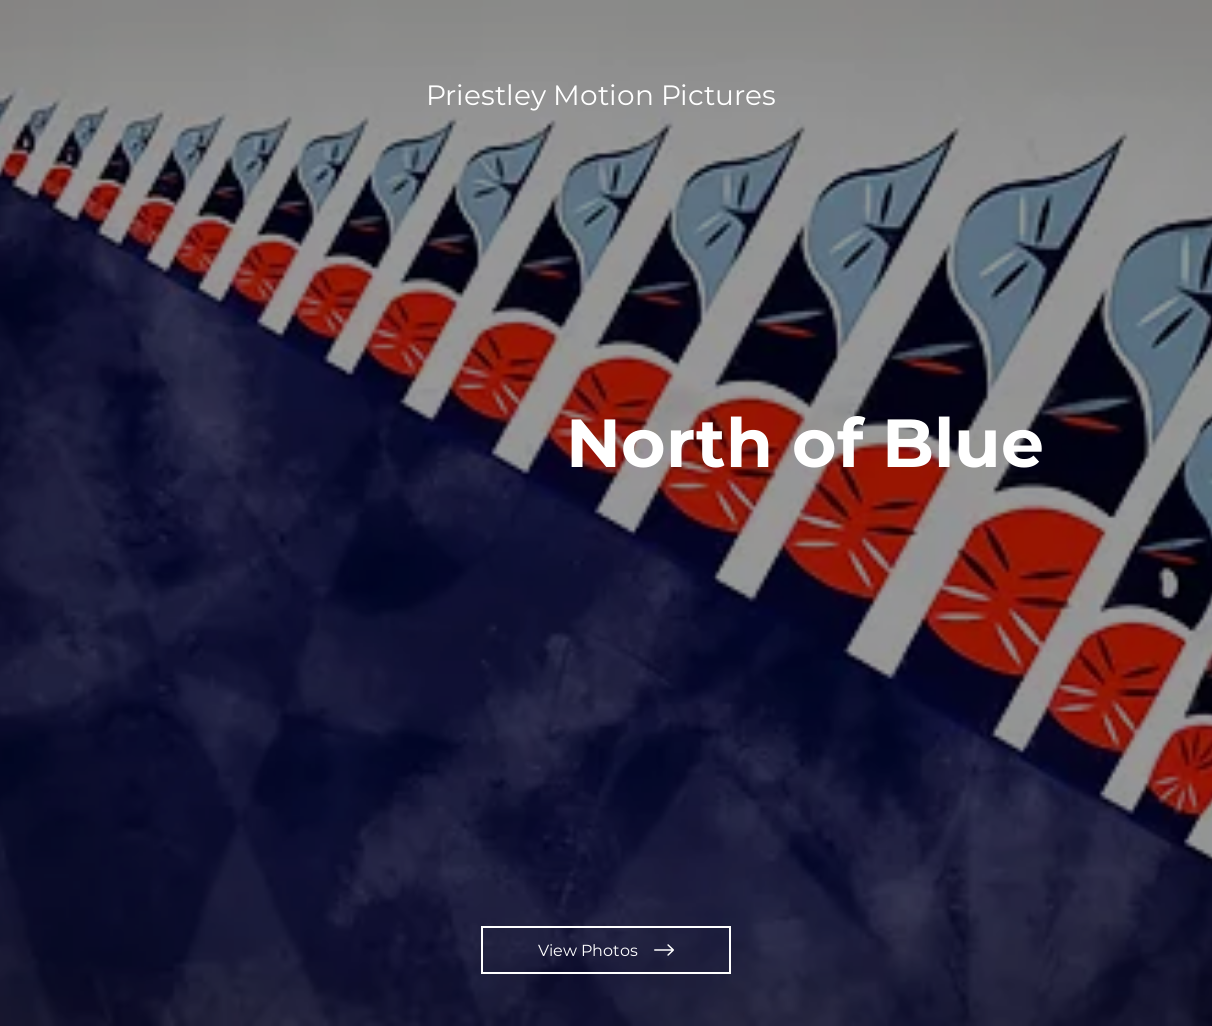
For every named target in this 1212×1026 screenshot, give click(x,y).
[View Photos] (606, 950)
